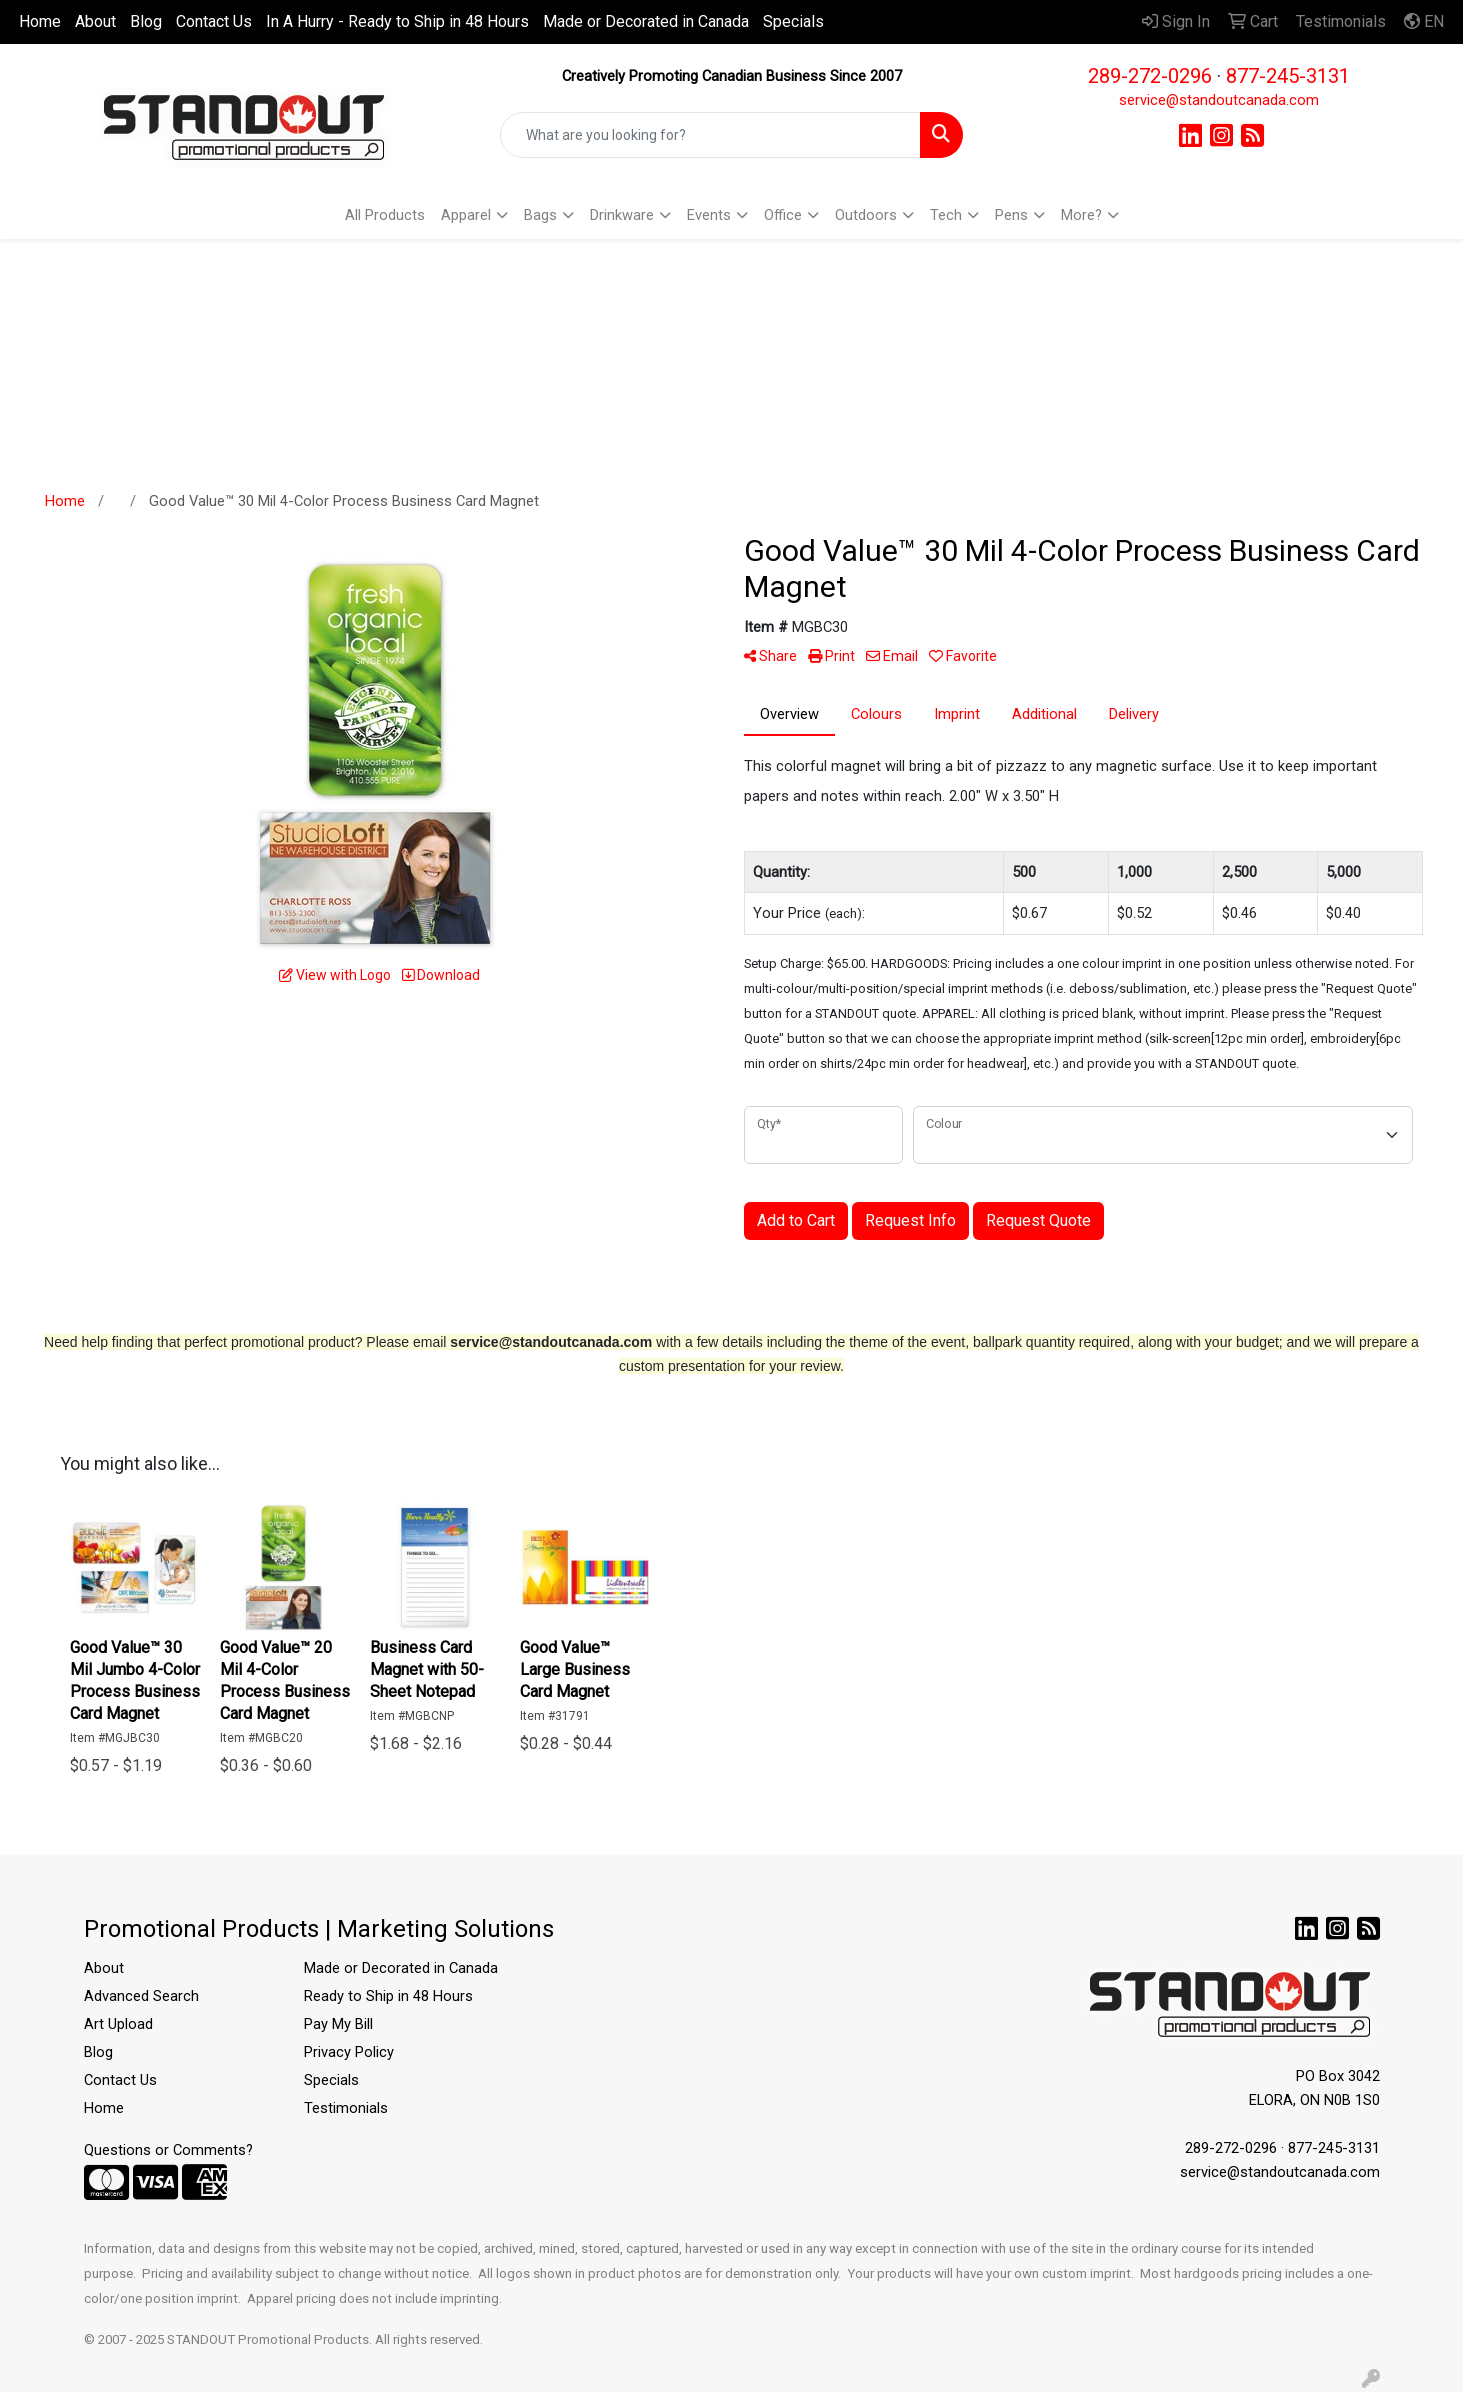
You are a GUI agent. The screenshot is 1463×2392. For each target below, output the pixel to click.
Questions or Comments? (168, 2150)
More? (1081, 215)
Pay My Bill (338, 2024)
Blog (146, 21)
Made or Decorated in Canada (646, 21)
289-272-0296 (1150, 76)
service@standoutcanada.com (1219, 100)
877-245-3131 (1288, 76)
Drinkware (622, 215)
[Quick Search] (711, 135)
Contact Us (214, 21)
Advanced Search (141, 1996)
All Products (385, 215)
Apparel (466, 215)
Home (40, 21)
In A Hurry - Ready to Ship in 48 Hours (397, 21)
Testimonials (346, 2108)
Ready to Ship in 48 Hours (388, 1996)
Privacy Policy (349, 2052)
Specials (793, 21)
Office (783, 215)
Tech (946, 215)
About (95, 21)
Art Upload (118, 2024)
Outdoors (866, 215)
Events (709, 215)
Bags (540, 215)
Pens (1011, 215)
